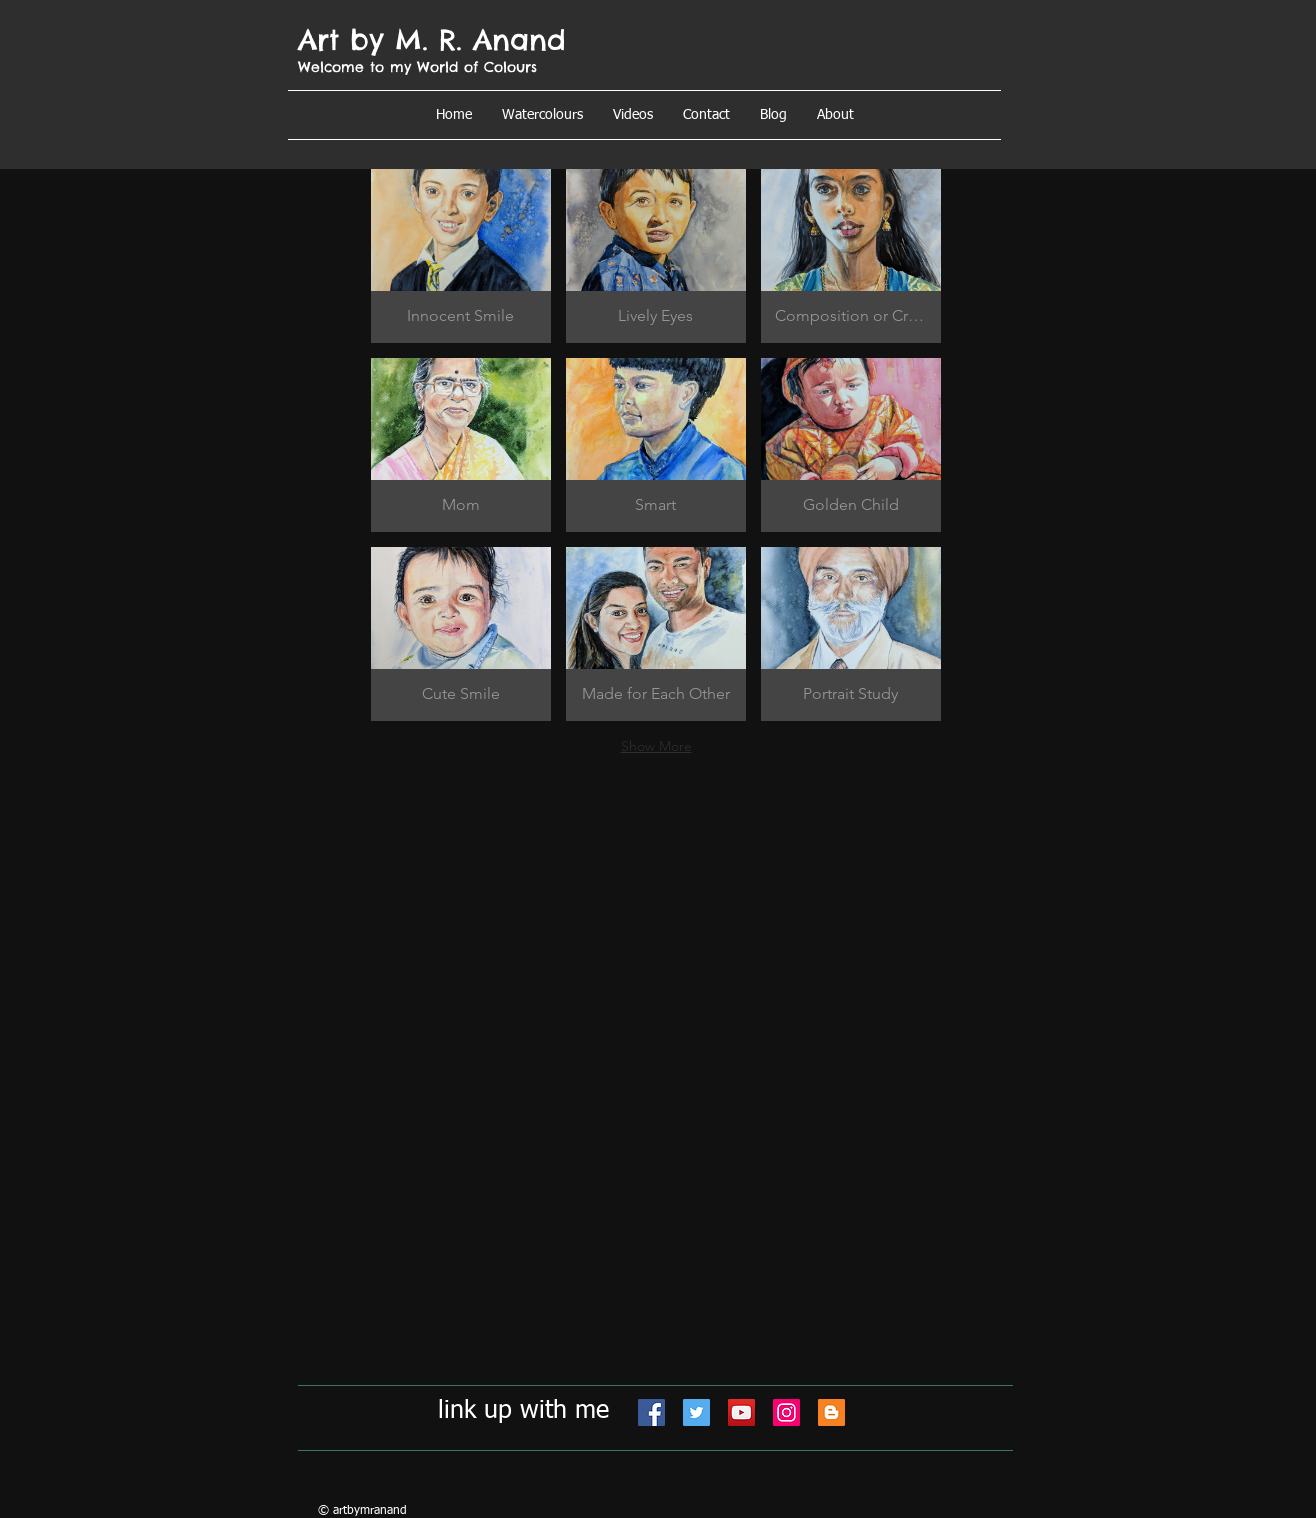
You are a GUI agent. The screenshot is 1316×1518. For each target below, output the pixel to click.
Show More (656, 746)
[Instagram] (786, 1412)
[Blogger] (831, 1412)
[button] (835, 115)
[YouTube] (741, 1412)
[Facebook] (651, 1412)
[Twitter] (696, 1412)
